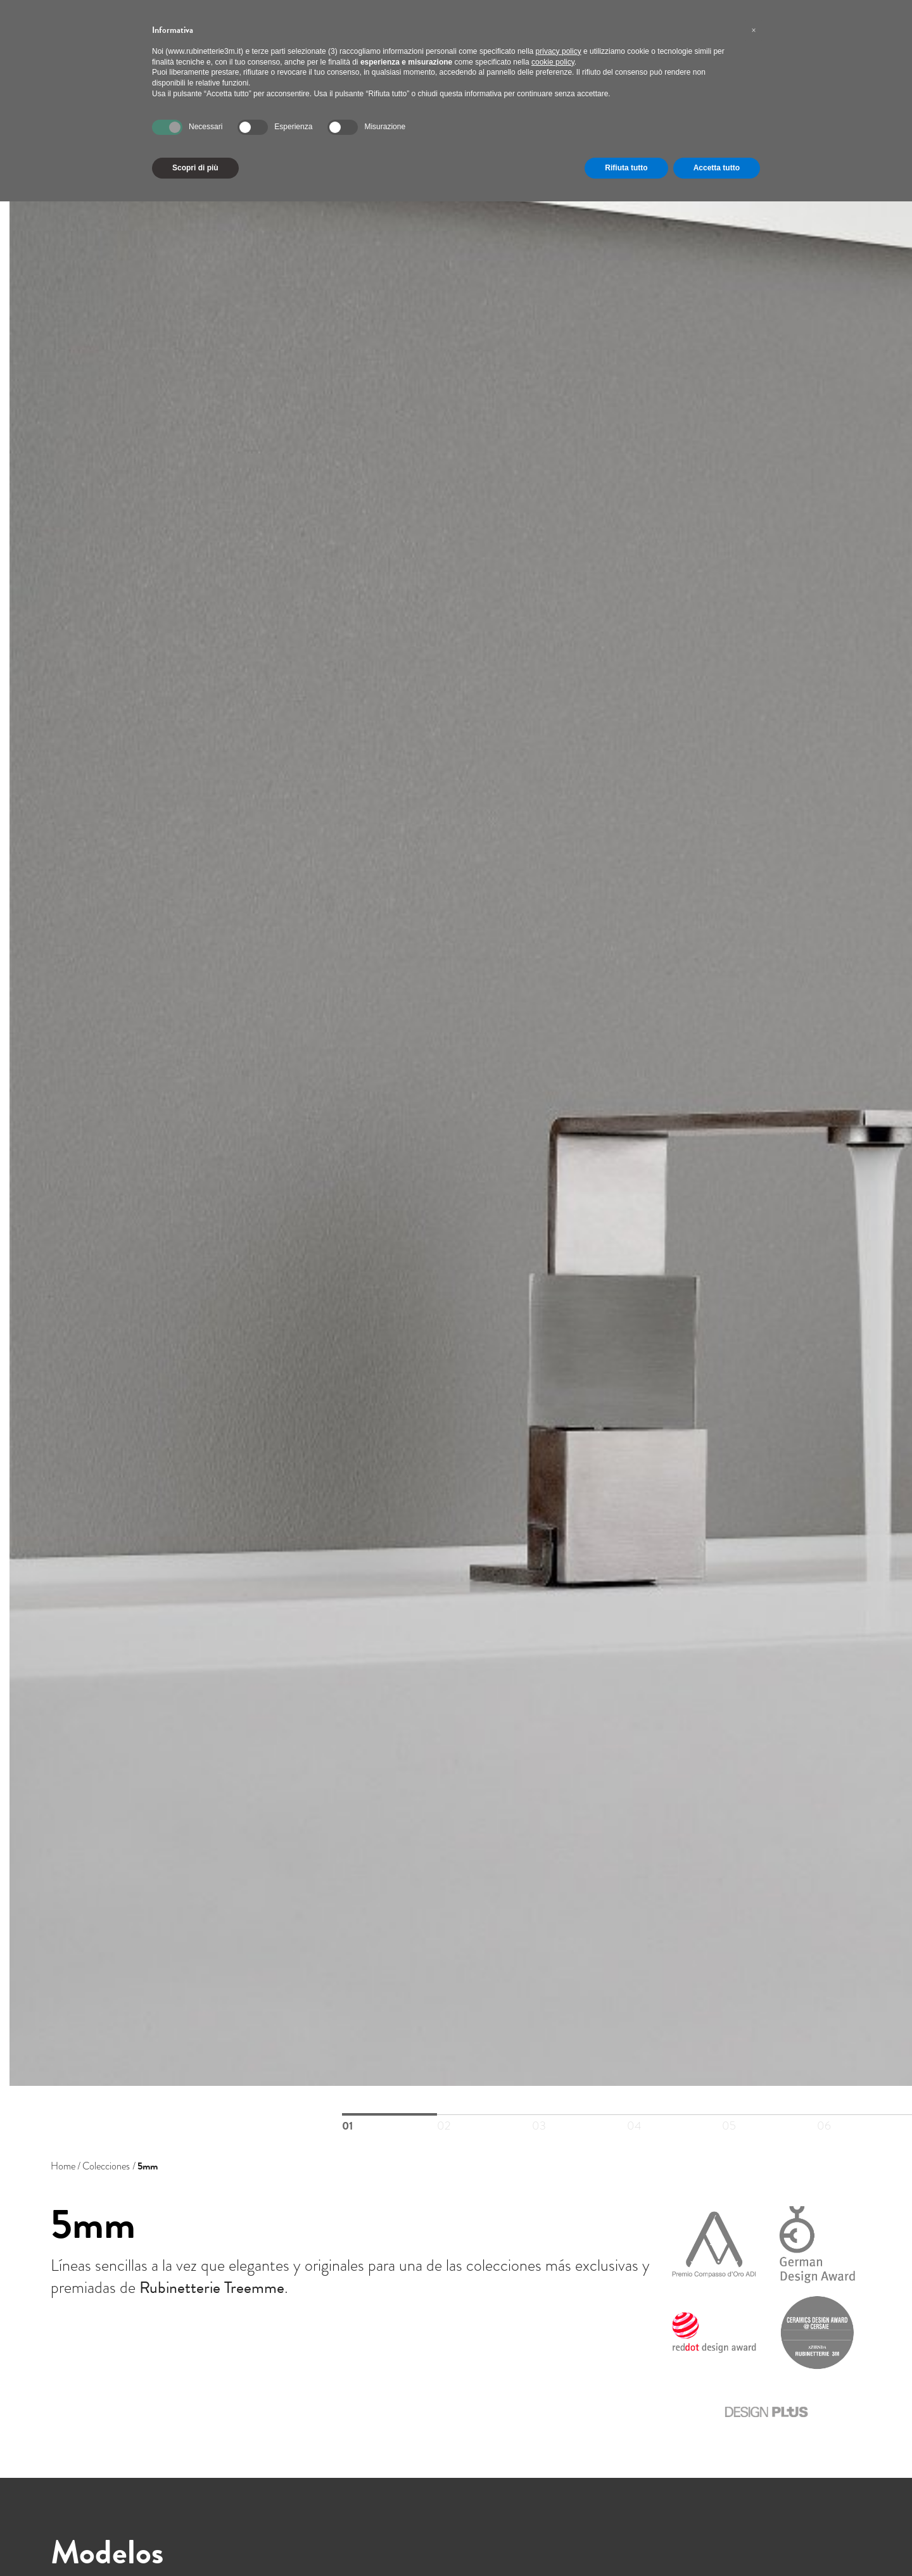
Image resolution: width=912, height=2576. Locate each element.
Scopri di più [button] (195, 167)
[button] (754, 30)
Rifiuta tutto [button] (626, 167)
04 (674, 2114)
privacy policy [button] (558, 51)
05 (769, 2114)
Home (63, 2166)
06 (864, 2114)
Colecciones (106, 2166)
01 (389, 2114)
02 (484, 2114)
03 (579, 2114)
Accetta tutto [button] (717, 167)
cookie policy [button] (552, 62)
